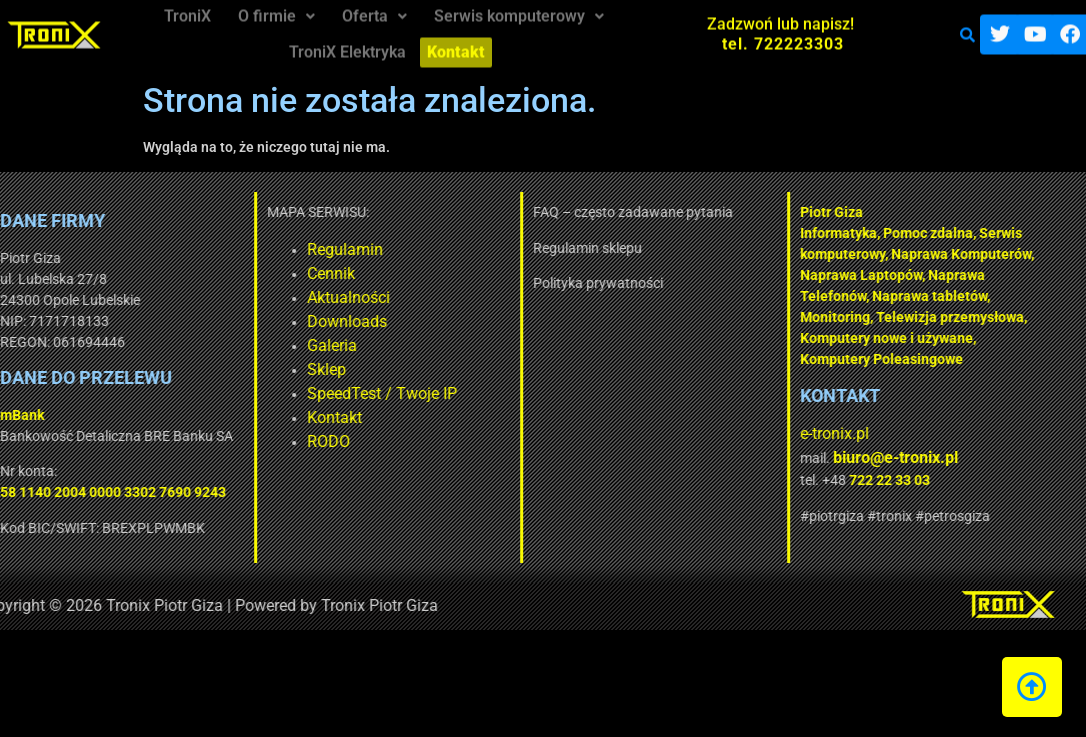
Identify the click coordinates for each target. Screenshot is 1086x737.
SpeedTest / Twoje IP (236, 393)
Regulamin (199, 249)
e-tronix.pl (688, 433)
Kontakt (188, 417)
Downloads (201, 321)
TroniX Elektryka (349, 42)
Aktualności (202, 297)
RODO (182, 441)
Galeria (186, 345)
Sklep (180, 369)
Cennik (185, 273)
